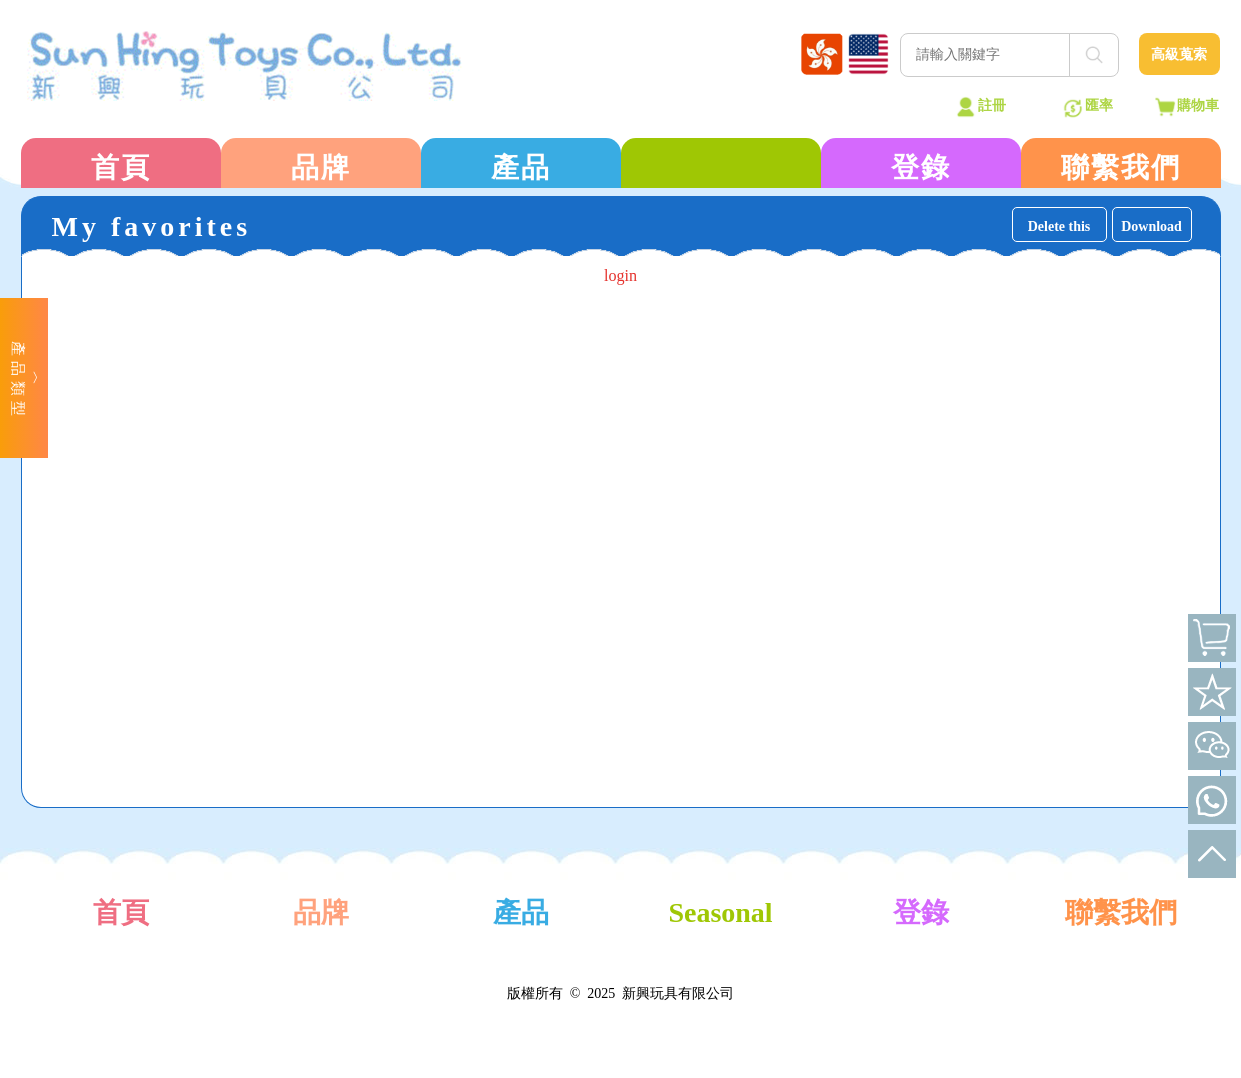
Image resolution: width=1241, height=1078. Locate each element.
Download (1151, 226)
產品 (521, 167)
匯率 (1099, 105)
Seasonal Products (720, 937)
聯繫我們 (1121, 167)
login (620, 275)
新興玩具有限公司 (678, 993)
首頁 (121, 167)
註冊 (992, 105)
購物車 (1198, 105)
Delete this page (1059, 230)
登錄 (921, 167)
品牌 (321, 167)
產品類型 (18, 381)
